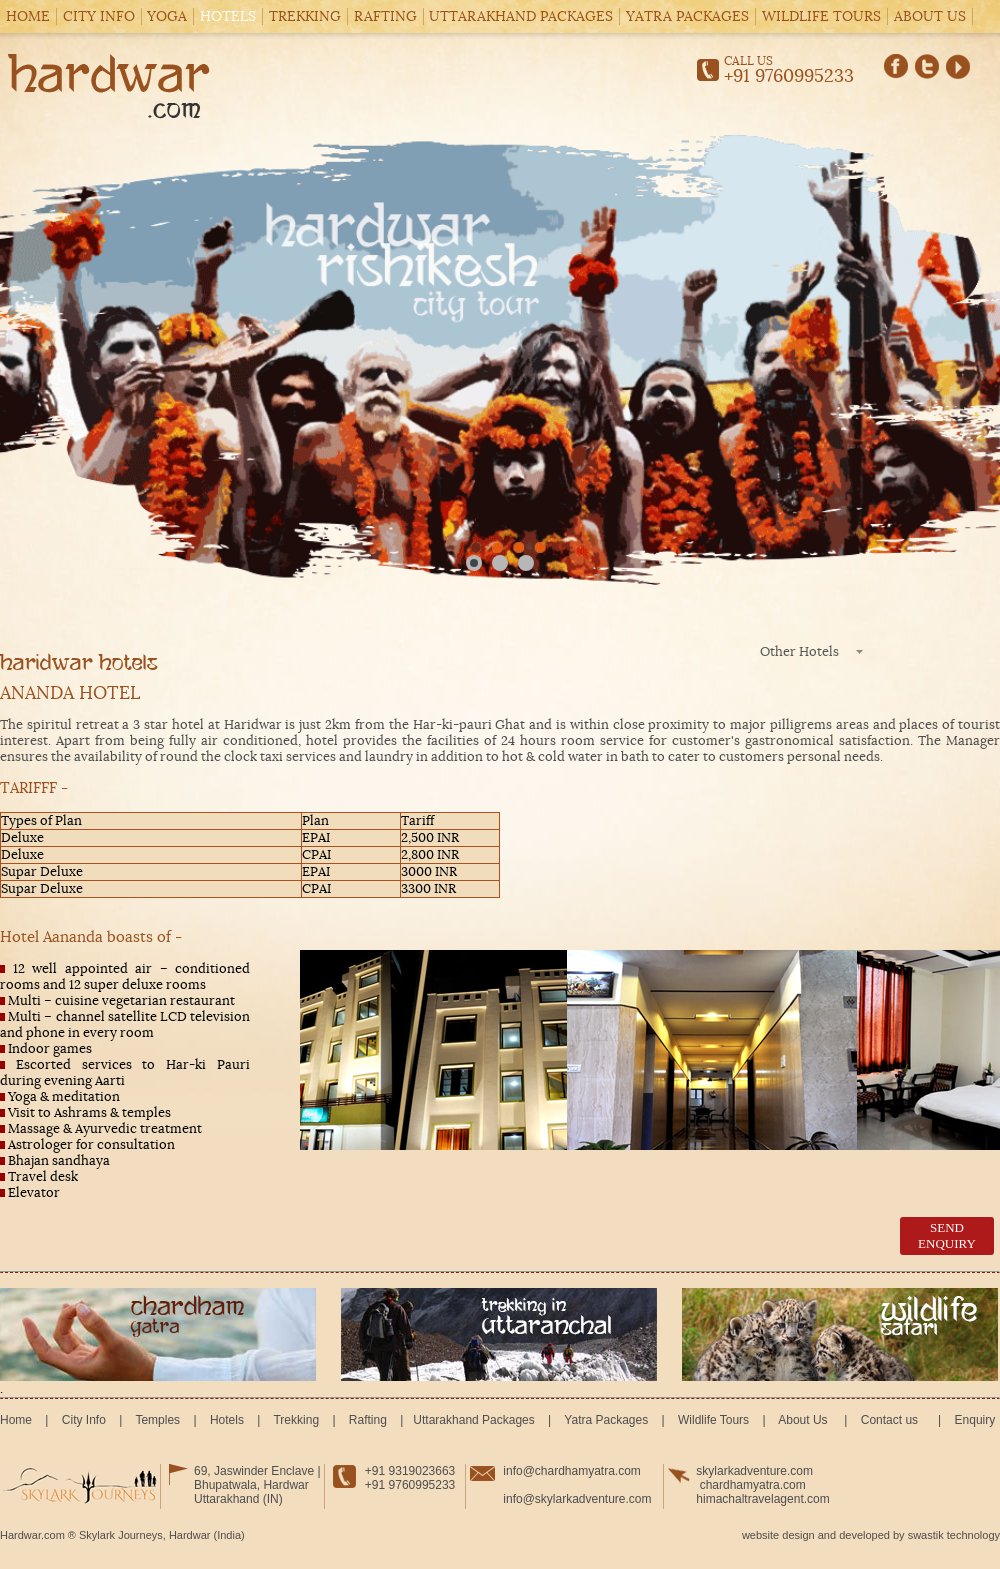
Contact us (889, 1420)
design (798, 1535)
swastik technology (954, 1535)
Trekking (305, 16)
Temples (157, 1420)
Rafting (385, 16)
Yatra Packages (687, 16)
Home (28, 16)
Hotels (228, 16)
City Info (99, 16)
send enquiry (947, 1235)
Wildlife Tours (821, 16)
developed (864, 1535)
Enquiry (973, 1420)
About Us (930, 16)
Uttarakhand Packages (521, 16)
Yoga (167, 16)
